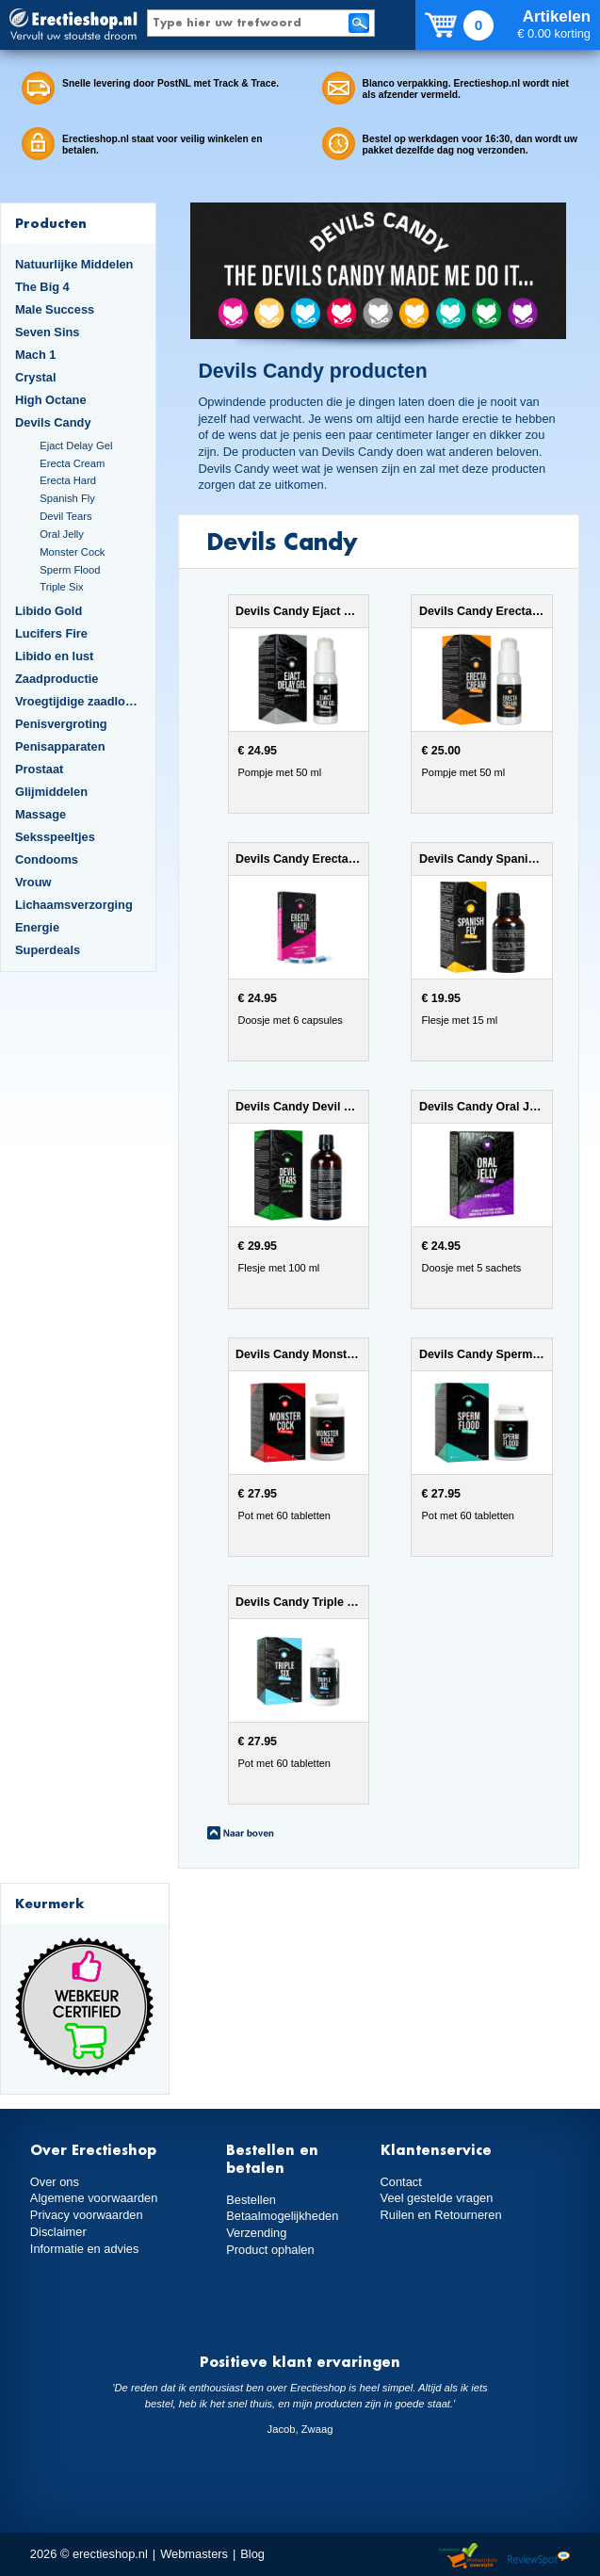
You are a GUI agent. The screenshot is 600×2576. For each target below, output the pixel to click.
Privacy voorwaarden (86, 2215)
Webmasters (194, 2554)
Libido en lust (54, 656)
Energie (37, 927)
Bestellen (251, 2200)
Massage (40, 814)
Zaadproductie (56, 679)
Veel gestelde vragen (437, 2198)
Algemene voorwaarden (94, 2198)
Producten (51, 223)
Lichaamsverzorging (74, 905)
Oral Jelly (62, 534)
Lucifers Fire (51, 633)
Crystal (36, 377)
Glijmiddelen (51, 792)
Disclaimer (58, 2232)
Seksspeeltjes (55, 837)
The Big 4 (42, 287)
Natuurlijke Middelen (74, 264)
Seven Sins (47, 332)
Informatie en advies (84, 2249)
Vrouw (33, 882)
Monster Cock (72, 552)
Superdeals (47, 950)
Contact (401, 2182)
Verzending (256, 2233)
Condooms (46, 859)
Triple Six (61, 586)
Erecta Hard (68, 480)
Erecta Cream (72, 463)
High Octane (51, 400)
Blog (252, 2554)
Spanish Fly (67, 498)
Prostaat (39, 769)
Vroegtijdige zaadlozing (78, 701)
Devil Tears (65, 516)
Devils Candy (53, 422)
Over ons (54, 2182)
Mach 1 (36, 355)
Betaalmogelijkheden (282, 2216)
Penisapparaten (60, 746)
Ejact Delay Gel (76, 445)
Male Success (54, 309)
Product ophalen (270, 2250)
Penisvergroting (61, 724)
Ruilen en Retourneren (441, 2215)
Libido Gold (48, 611)
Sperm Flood (70, 569)
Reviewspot (539, 2556)
